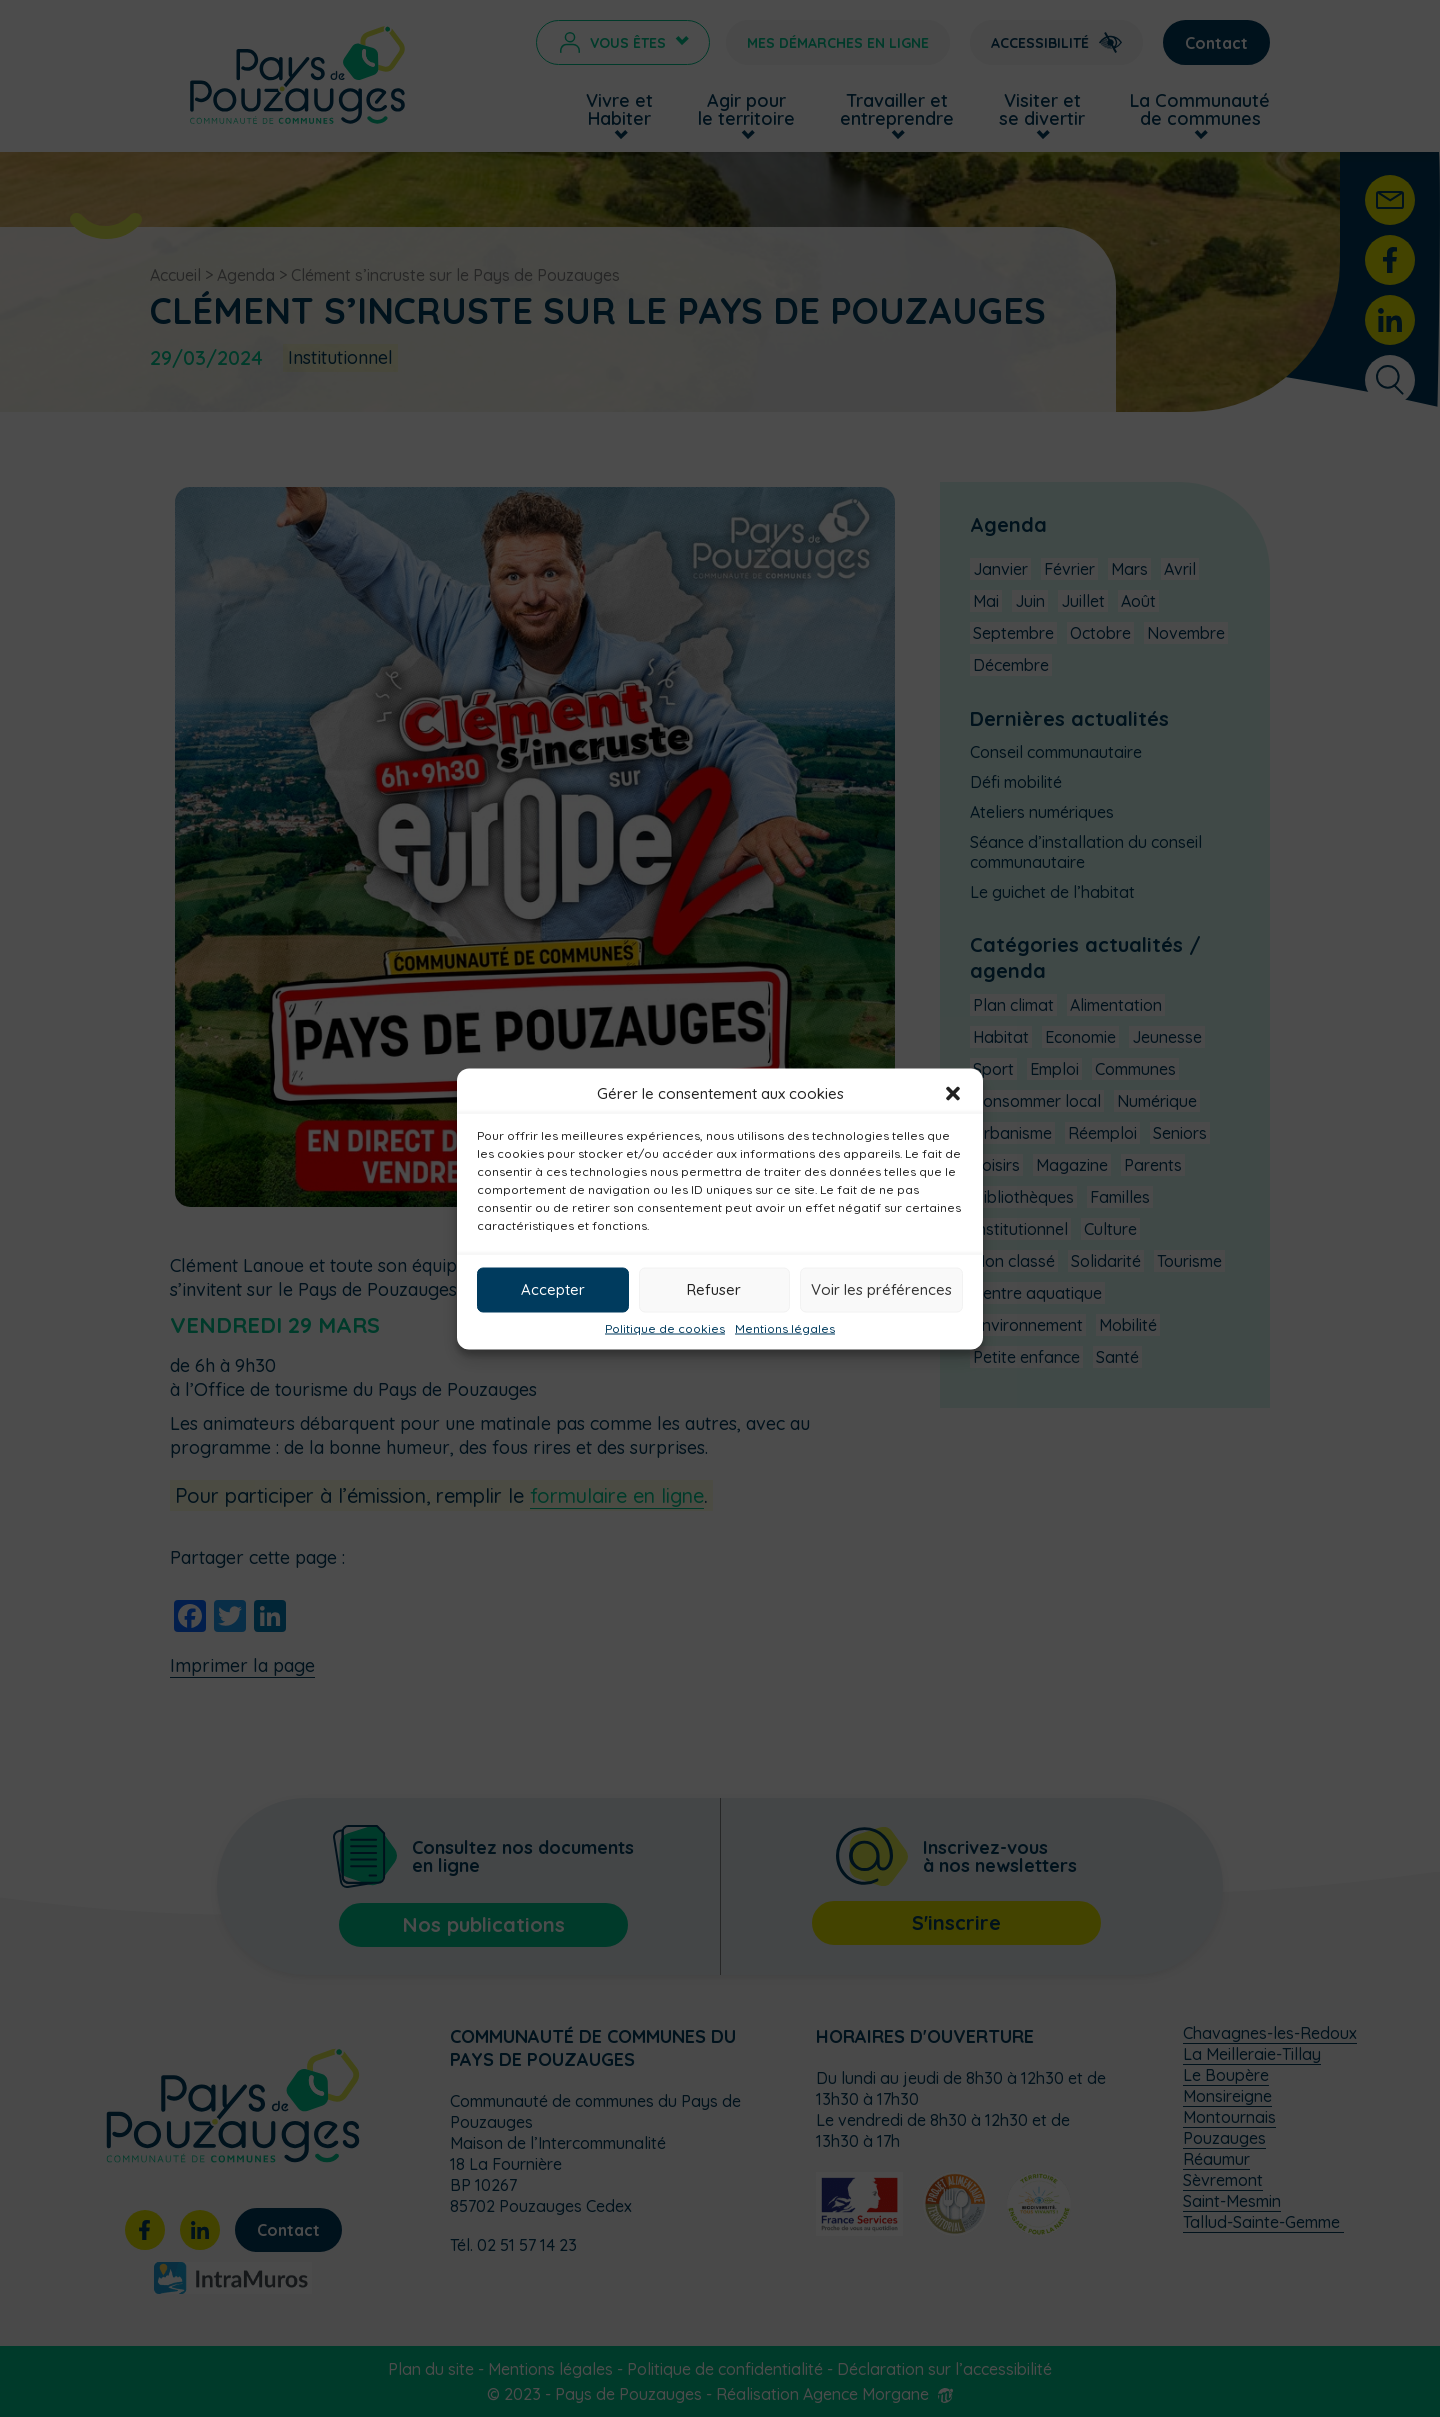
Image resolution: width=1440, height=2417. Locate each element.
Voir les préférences (881, 1289)
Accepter (553, 1289)
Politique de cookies (665, 1328)
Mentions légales (785, 1328)
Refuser (714, 1289)
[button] (953, 1093)
